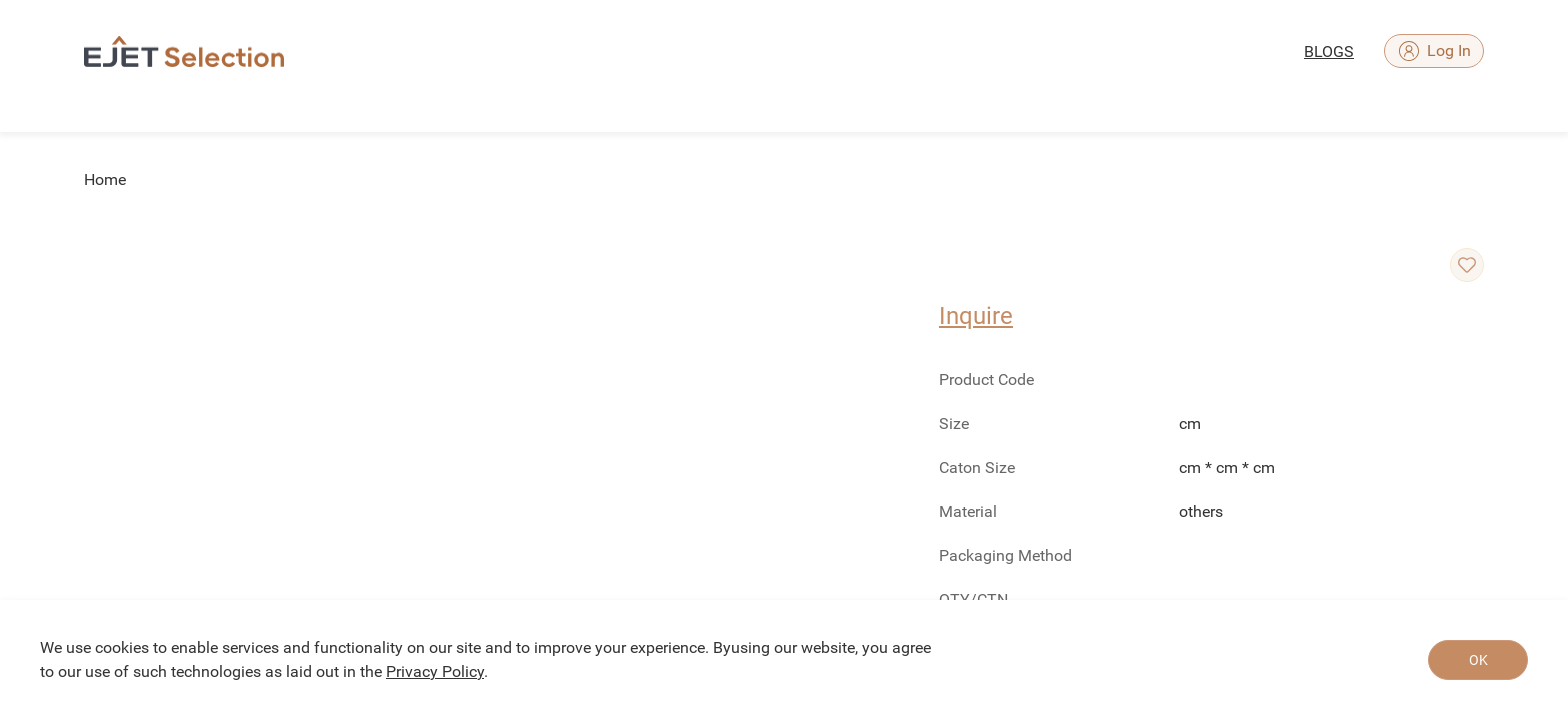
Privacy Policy (435, 671)
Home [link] (105, 180)
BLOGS (1329, 51)
